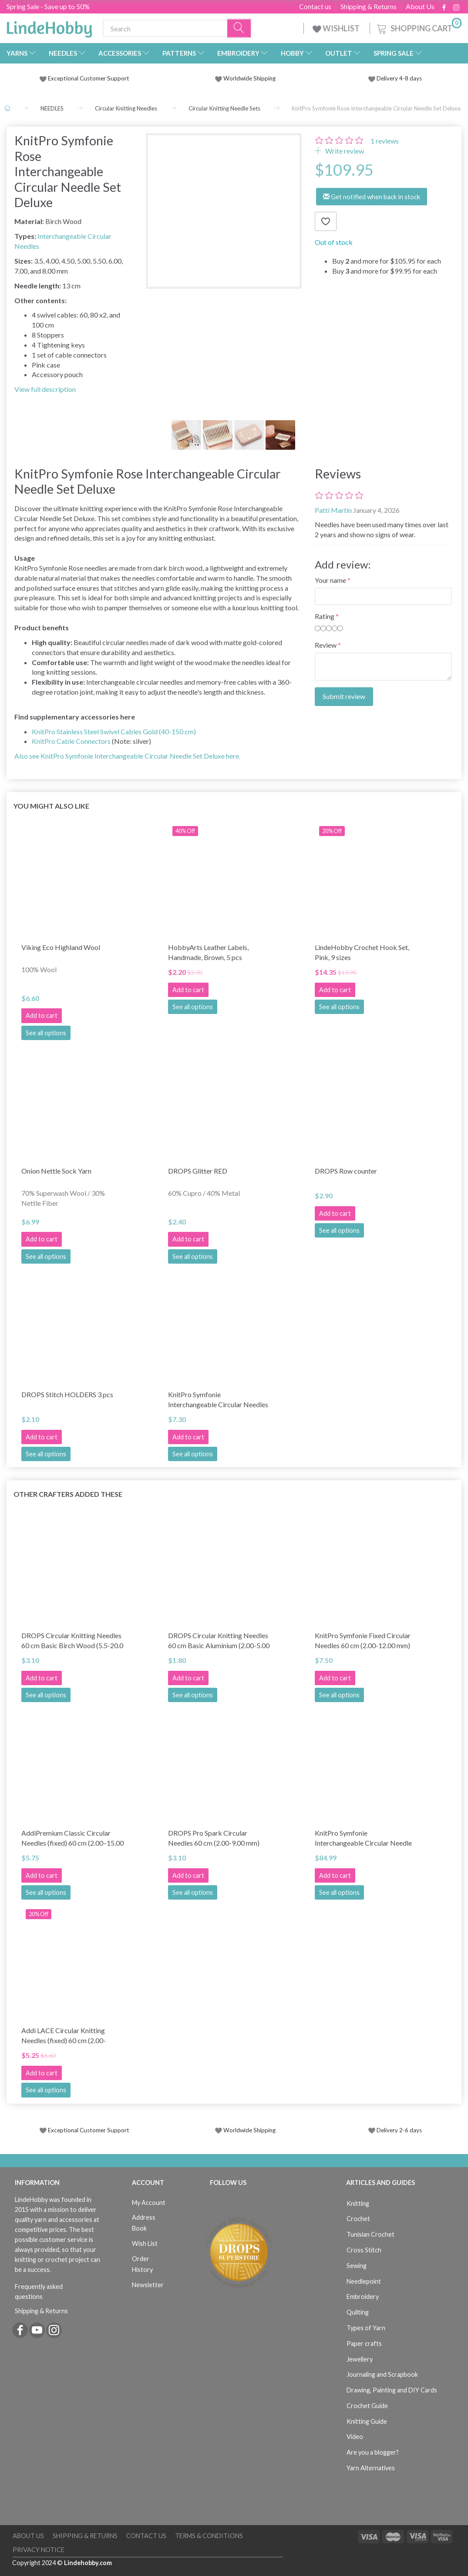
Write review (344, 151)
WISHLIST (337, 28)
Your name (330, 580)
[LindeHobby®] (49, 26)
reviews (384, 141)
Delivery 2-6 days (395, 2130)
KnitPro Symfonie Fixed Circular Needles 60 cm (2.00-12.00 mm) (363, 1640)
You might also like (51, 806)
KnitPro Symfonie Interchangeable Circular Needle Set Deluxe (363, 1838)
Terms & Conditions (209, 2535)
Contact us (315, 6)
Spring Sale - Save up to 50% (48, 6)
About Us (420, 6)
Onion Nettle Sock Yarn (56, 1171)
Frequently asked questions (39, 2291)
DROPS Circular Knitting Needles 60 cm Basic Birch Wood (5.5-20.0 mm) (72, 1640)
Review (326, 645)
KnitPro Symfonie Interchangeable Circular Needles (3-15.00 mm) (218, 1399)
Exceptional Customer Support (88, 78)
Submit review (344, 696)
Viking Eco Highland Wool (60, 947)
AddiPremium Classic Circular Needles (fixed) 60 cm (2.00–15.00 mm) (72, 1838)
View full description (45, 389)
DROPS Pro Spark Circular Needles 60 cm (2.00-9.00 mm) (213, 1838)
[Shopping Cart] (418, 27)
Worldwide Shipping (245, 78)
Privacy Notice (38, 2549)
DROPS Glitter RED (197, 1171)
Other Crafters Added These (67, 1494)
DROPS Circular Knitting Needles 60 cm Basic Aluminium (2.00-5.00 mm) (218, 1640)
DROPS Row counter (346, 1171)
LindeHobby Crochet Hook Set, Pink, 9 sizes (362, 952)
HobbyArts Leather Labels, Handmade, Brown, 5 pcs (208, 952)
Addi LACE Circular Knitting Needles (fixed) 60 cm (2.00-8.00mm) (63, 2035)
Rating (324, 616)
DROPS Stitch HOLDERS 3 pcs (67, 1394)
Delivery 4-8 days (395, 78)
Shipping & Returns (368, 6)
